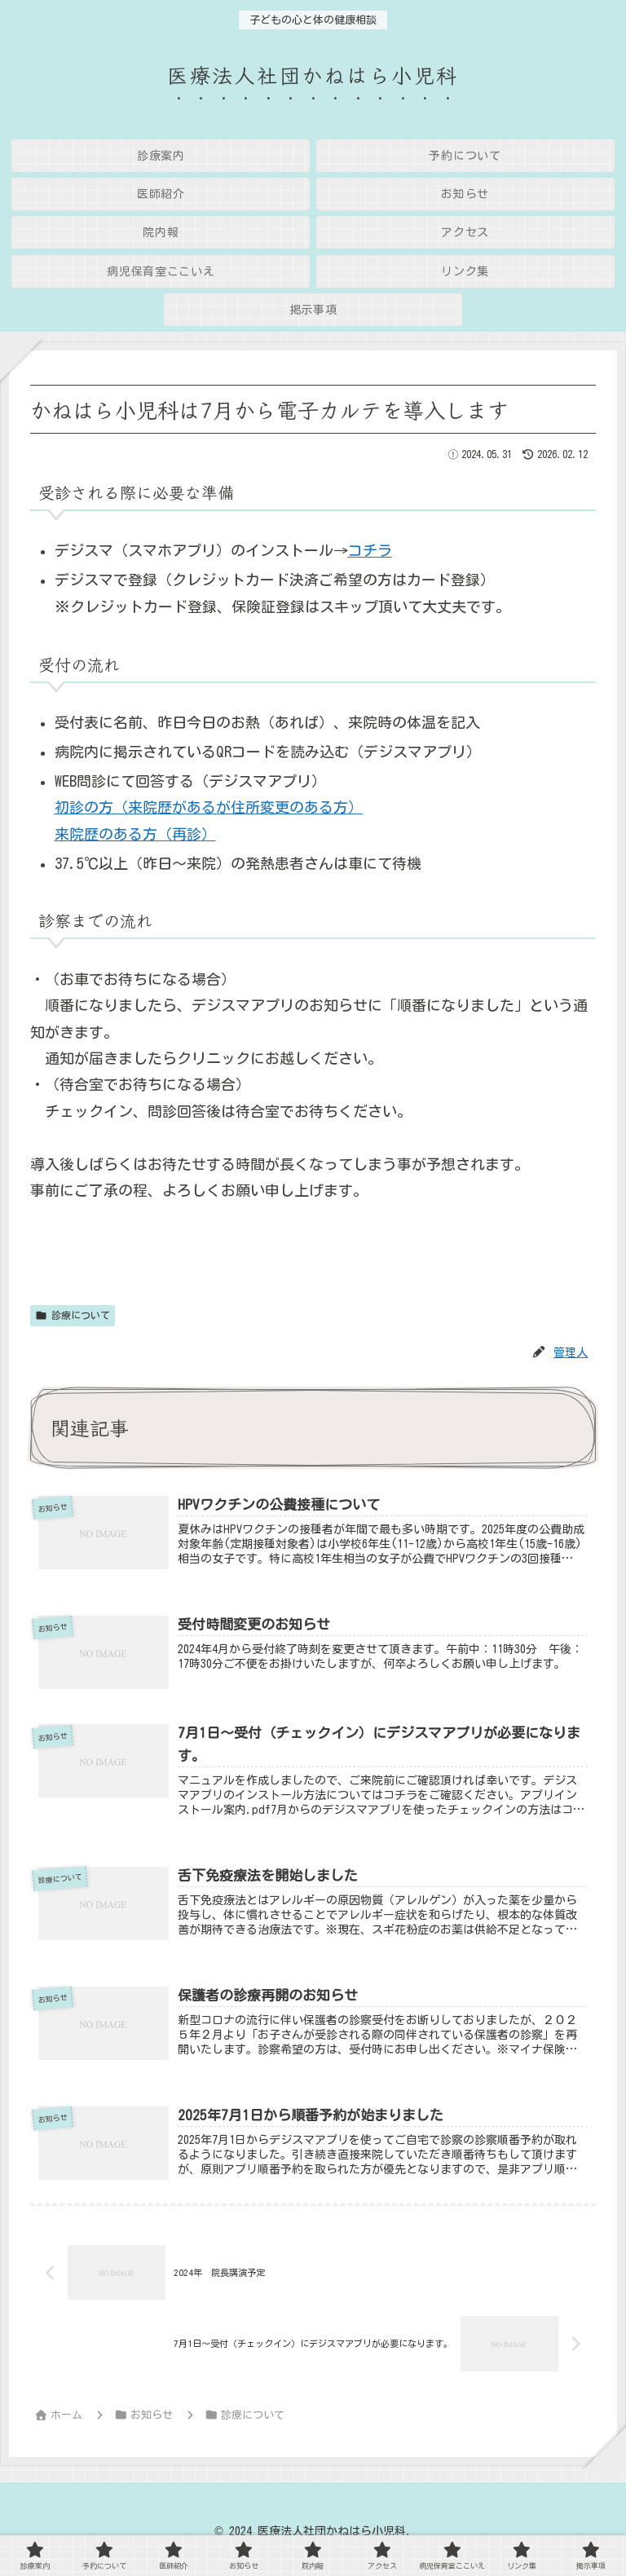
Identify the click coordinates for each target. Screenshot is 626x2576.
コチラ (370, 550)
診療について (72, 1315)
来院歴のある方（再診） (135, 834)
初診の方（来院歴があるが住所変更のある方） (209, 807)
